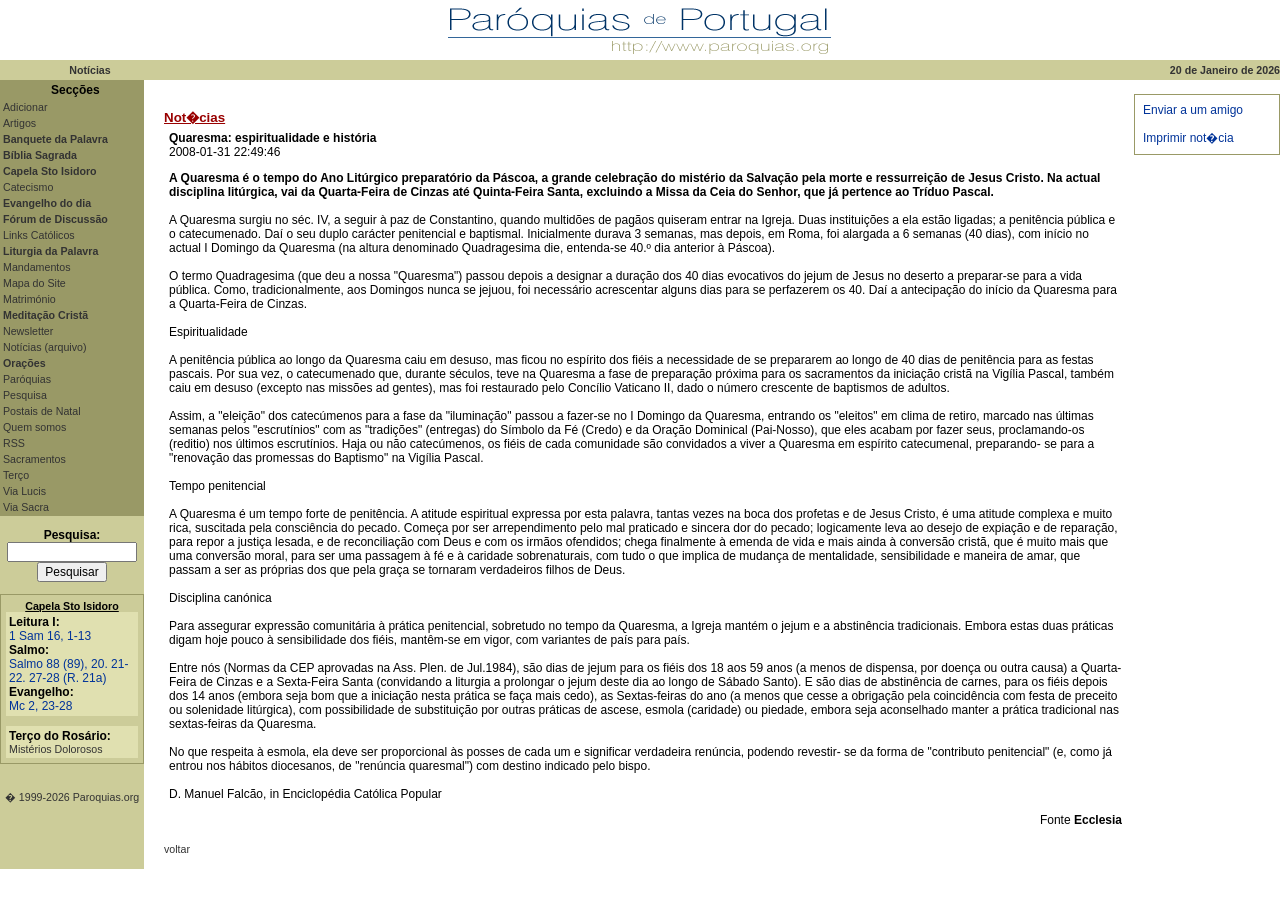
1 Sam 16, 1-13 (50, 636)
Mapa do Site (34, 283)
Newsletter (28, 331)
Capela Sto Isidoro (72, 606)
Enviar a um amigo (1193, 110)
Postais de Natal (42, 411)
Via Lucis (24, 491)
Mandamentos (37, 267)
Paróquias (27, 379)
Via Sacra (26, 507)
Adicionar (25, 107)
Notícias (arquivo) (45, 347)
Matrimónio (29, 299)
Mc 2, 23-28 (40, 706)
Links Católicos (39, 235)
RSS (14, 443)
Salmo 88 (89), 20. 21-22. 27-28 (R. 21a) (68, 671)
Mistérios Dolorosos (56, 749)
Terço (16, 475)
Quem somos (34, 427)
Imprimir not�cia (1188, 138)
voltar (177, 849)
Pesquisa (25, 395)
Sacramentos (34, 459)
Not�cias (194, 117)
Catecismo (28, 187)
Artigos (19, 123)
